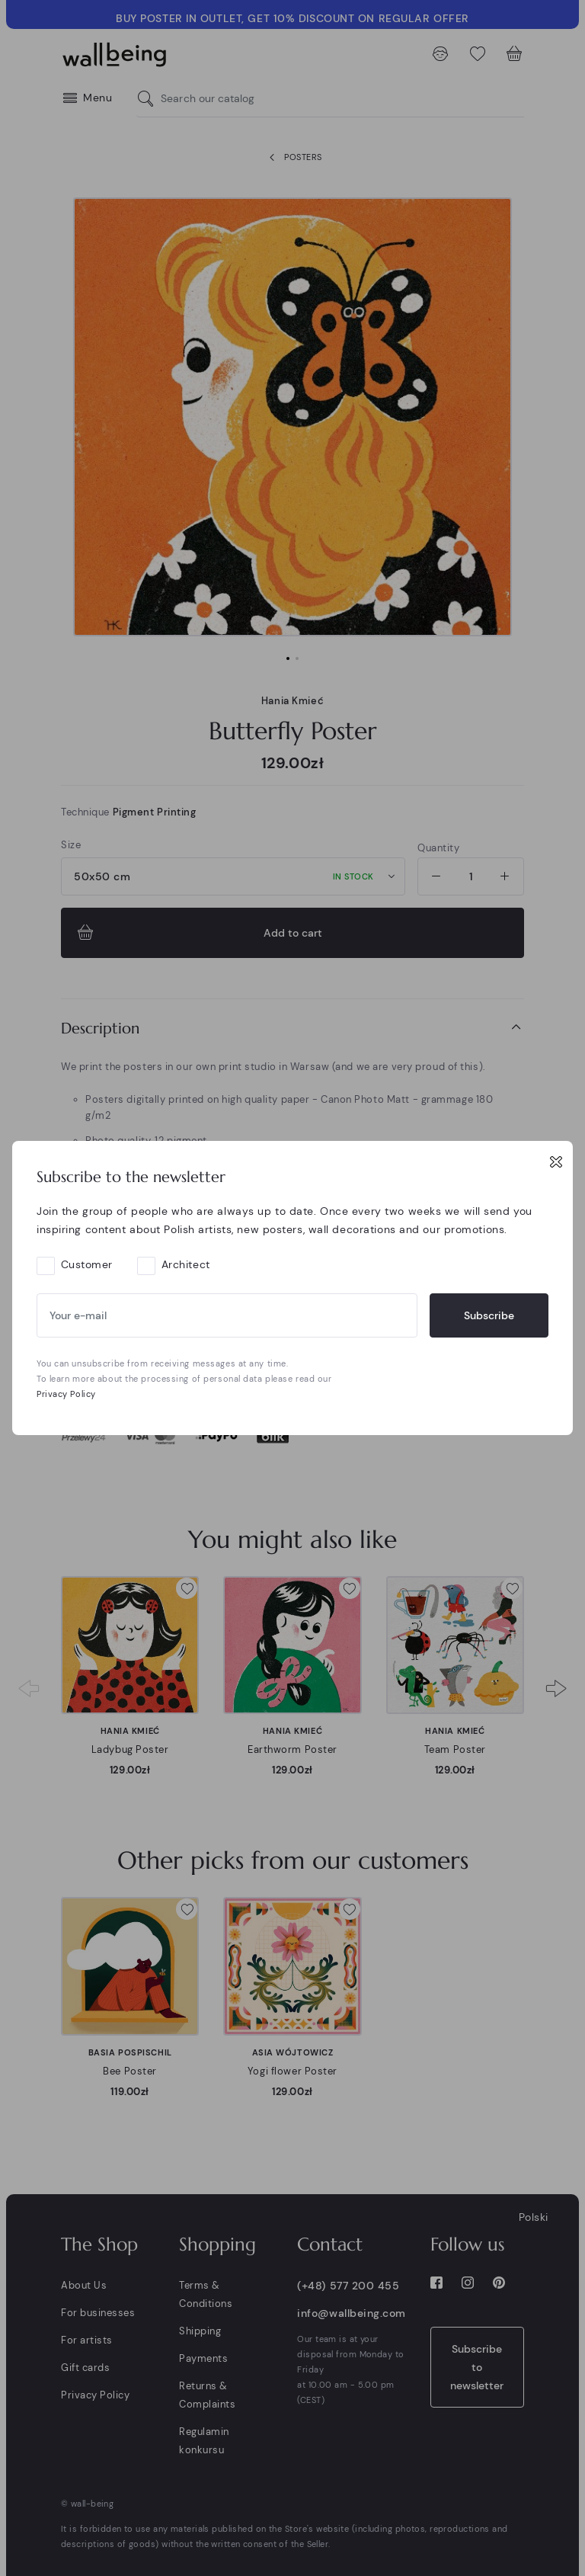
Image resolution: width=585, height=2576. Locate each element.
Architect (185, 1264)
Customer (87, 1264)
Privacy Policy (66, 1394)
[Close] (556, 1161)
